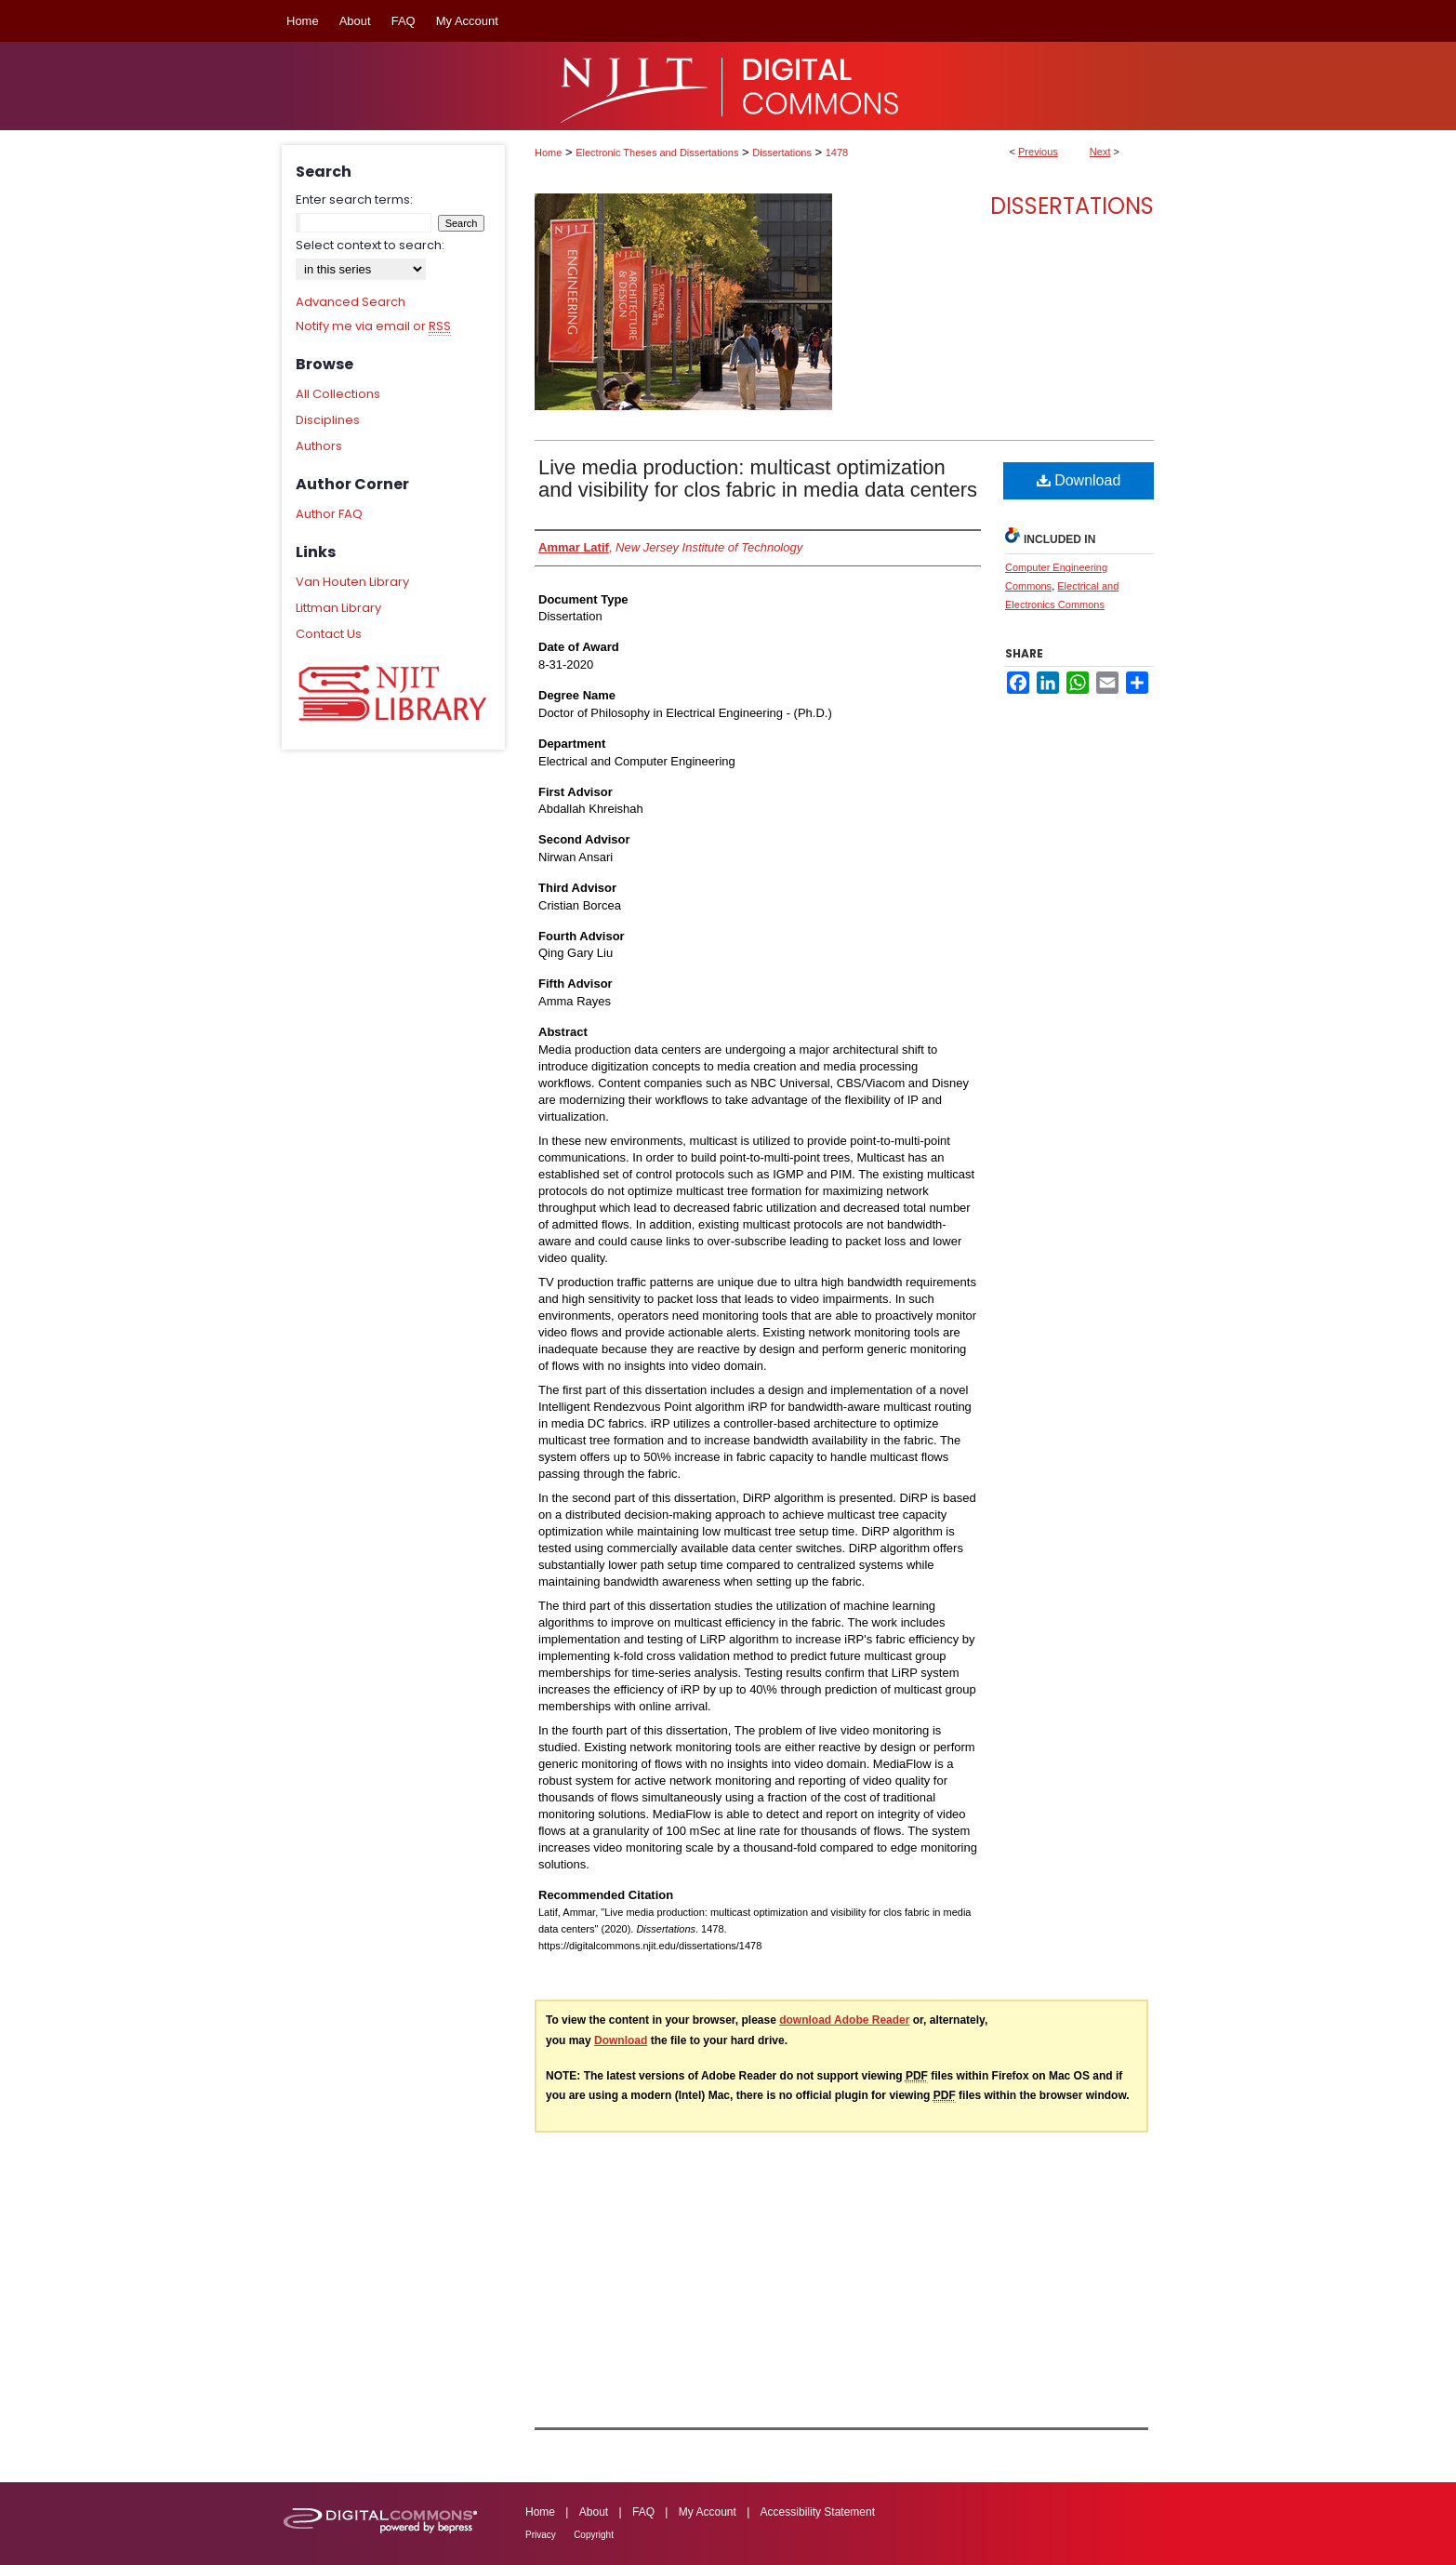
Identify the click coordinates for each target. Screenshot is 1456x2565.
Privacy (540, 2535)
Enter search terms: (354, 199)
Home (548, 152)
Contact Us (329, 634)
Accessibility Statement (818, 2511)
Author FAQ (329, 514)
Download (1079, 480)
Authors (319, 446)
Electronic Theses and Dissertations (657, 152)
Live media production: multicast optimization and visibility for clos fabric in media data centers (757, 478)
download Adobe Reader (844, 2020)
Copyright (594, 2535)
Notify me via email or (373, 326)
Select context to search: (370, 245)
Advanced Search (350, 302)
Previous (1038, 151)
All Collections (338, 394)
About (593, 2511)
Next (1100, 151)
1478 (837, 152)
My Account (707, 2511)
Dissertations (782, 152)
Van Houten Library (352, 582)
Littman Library (338, 608)
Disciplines (328, 420)
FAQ (643, 2511)
